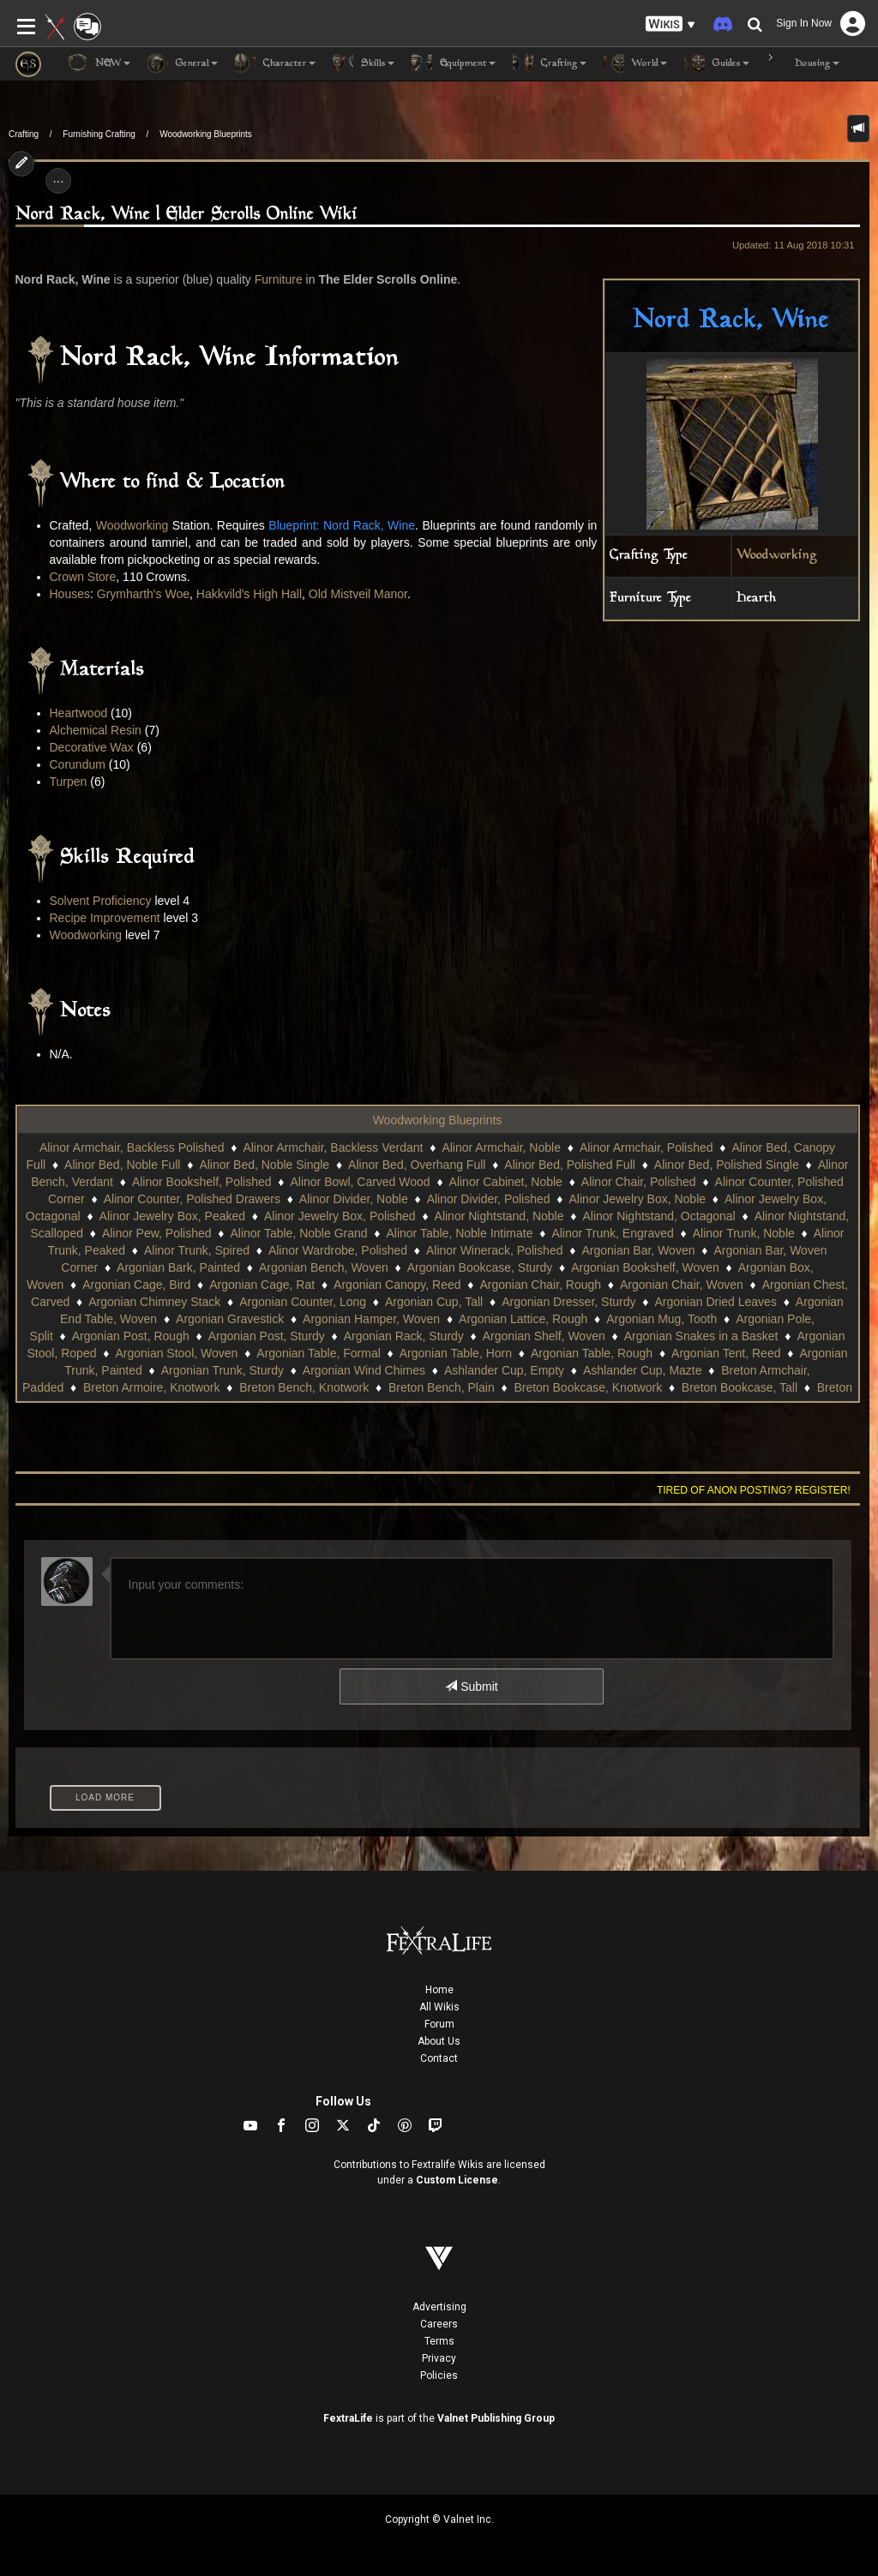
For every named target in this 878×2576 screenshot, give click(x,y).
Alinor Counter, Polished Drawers (192, 1199)
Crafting (24, 134)
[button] (670, 24)
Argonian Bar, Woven (638, 1250)
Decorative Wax (92, 747)
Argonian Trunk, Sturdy (222, 1370)
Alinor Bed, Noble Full (122, 1164)
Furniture (279, 279)
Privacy (439, 2358)
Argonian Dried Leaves (715, 1302)
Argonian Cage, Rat (262, 1284)
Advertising (439, 2307)
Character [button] (275, 63)
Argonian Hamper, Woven (371, 1319)
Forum (439, 2024)
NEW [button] (98, 63)
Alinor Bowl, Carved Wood (360, 1182)
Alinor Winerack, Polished (494, 1250)
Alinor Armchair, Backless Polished (132, 1147)
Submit (471, 1686)
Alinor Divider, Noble (353, 1199)
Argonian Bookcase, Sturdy (480, 1267)
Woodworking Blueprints (205, 134)
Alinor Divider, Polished (488, 1199)
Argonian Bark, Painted (178, 1267)
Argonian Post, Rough (130, 1336)
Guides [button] (716, 63)
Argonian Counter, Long (302, 1302)
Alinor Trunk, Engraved (612, 1233)
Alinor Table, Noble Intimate (459, 1233)
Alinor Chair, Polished (638, 1182)
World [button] (635, 63)
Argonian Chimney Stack (154, 1302)
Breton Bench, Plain (441, 1387)
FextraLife (348, 2418)
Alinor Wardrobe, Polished (337, 1250)
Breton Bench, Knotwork (304, 1387)
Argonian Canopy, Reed (397, 1284)
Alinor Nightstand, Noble (499, 1216)
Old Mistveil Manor (358, 594)
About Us (439, 2041)
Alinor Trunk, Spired (197, 1250)
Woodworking (777, 555)
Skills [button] (363, 63)
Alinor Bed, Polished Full (569, 1164)
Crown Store (83, 577)
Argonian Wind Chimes (364, 1370)
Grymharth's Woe (143, 594)
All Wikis (439, 2007)
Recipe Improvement (105, 918)
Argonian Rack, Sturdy (404, 1336)
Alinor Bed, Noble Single (264, 1164)
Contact (439, 2058)
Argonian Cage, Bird (136, 1284)
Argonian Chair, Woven (681, 1284)
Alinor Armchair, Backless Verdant (333, 1147)
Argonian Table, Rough (591, 1353)
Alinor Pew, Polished (157, 1233)
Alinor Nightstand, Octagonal (658, 1216)
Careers (439, 2324)
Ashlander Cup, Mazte (642, 1370)
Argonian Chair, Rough (540, 1284)
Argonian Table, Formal (318, 1353)
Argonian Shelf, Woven (544, 1336)
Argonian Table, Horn (456, 1353)
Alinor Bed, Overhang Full (416, 1164)
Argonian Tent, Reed (725, 1353)
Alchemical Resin (95, 730)
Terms (439, 2341)
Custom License (457, 2180)
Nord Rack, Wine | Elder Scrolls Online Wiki (186, 215)
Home (439, 1990)
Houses (70, 594)
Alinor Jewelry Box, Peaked (172, 1216)
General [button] (182, 63)
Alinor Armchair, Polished (646, 1147)
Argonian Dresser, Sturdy (568, 1302)
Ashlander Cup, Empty (504, 1370)
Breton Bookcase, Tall (739, 1387)
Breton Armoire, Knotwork (151, 1387)
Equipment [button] (454, 63)
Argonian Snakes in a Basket (701, 1336)
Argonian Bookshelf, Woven (645, 1267)
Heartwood (79, 713)
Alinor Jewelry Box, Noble (638, 1199)
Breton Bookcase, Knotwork (588, 1387)
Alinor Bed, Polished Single (726, 1164)
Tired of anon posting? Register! (754, 1490)
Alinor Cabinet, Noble (505, 1182)
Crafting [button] (549, 63)
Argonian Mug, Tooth (661, 1319)
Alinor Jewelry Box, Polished (340, 1216)
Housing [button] (803, 63)
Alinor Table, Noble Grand (298, 1233)
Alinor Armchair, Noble (501, 1147)
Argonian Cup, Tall (434, 1302)
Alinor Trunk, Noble (744, 1233)
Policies (439, 2375)
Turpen (68, 781)
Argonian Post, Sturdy (266, 1336)
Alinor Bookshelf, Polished (202, 1182)
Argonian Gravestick (230, 1319)
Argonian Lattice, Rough (523, 1319)
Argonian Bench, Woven (323, 1267)
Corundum (77, 764)
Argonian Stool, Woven (176, 1353)
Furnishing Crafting (99, 134)
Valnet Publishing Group (496, 2418)
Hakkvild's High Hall (249, 594)
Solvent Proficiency (101, 901)
